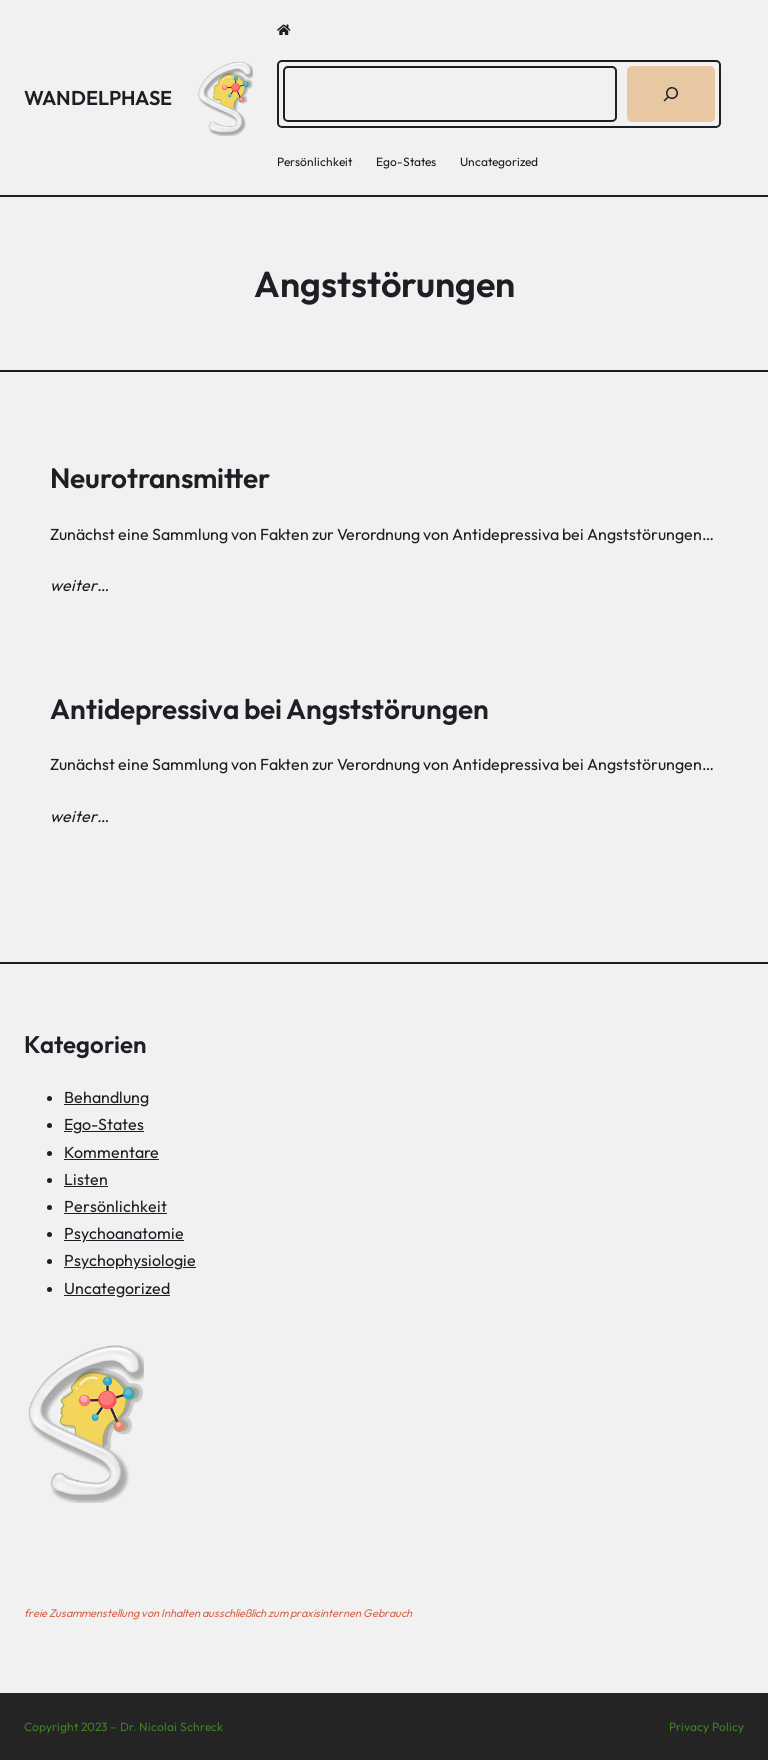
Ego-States (104, 1124)
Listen (86, 1179)
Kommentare (111, 1152)
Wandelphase (98, 97)
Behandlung (106, 1097)
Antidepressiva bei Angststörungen (269, 708)
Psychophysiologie (130, 1260)
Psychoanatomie (124, 1233)
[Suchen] (671, 94)
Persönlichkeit (115, 1206)
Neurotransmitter (160, 477)
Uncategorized (117, 1288)
